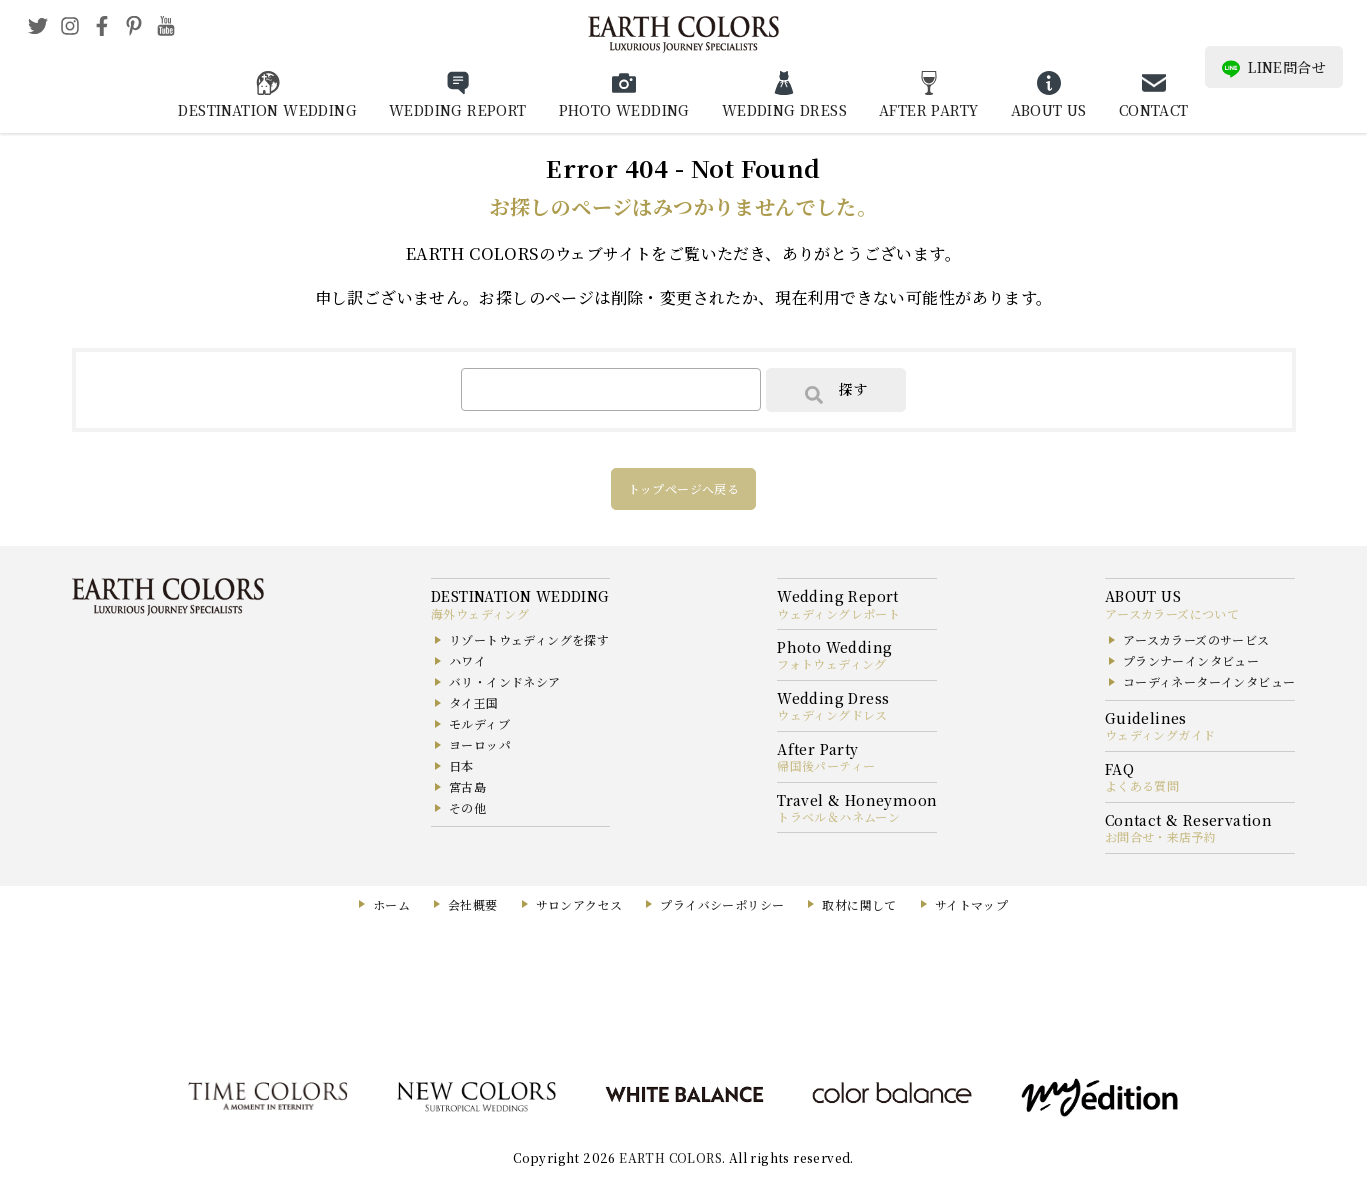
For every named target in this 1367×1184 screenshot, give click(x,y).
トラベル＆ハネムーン (838, 816)
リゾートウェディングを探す (529, 639)
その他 (467, 807)
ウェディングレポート (838, 613)
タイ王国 (474, 702)
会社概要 (473, 904)
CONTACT (1154, 110)
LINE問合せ (1274, 67)
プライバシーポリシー (722, 904)
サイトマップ (971, 904)
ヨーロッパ (480, 744)
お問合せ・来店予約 (1161, 836)
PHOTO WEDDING (624, 110)
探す (836, 391)
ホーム (391, 904)
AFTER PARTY (928, 110)
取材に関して (859, 904)
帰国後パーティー (826, 765)
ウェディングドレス (832, 714)
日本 (461, 765)
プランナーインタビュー (1191, 660)
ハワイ (467, 660)
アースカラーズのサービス (1196, 639)
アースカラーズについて (1172, 613)
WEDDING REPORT (458, 110)
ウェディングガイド (1160, 734)
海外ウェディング (480, 613)
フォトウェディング (832, 663)
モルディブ (479, 723)
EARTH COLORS (670, 1157)
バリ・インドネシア (505, 681)
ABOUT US (1049, 110)
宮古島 (467, 786)
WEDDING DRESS (784, 110)
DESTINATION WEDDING (267, 110)
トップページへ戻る (684, 488)
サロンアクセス (579, 904)
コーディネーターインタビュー (1209, 681)
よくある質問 (1142, 785)
